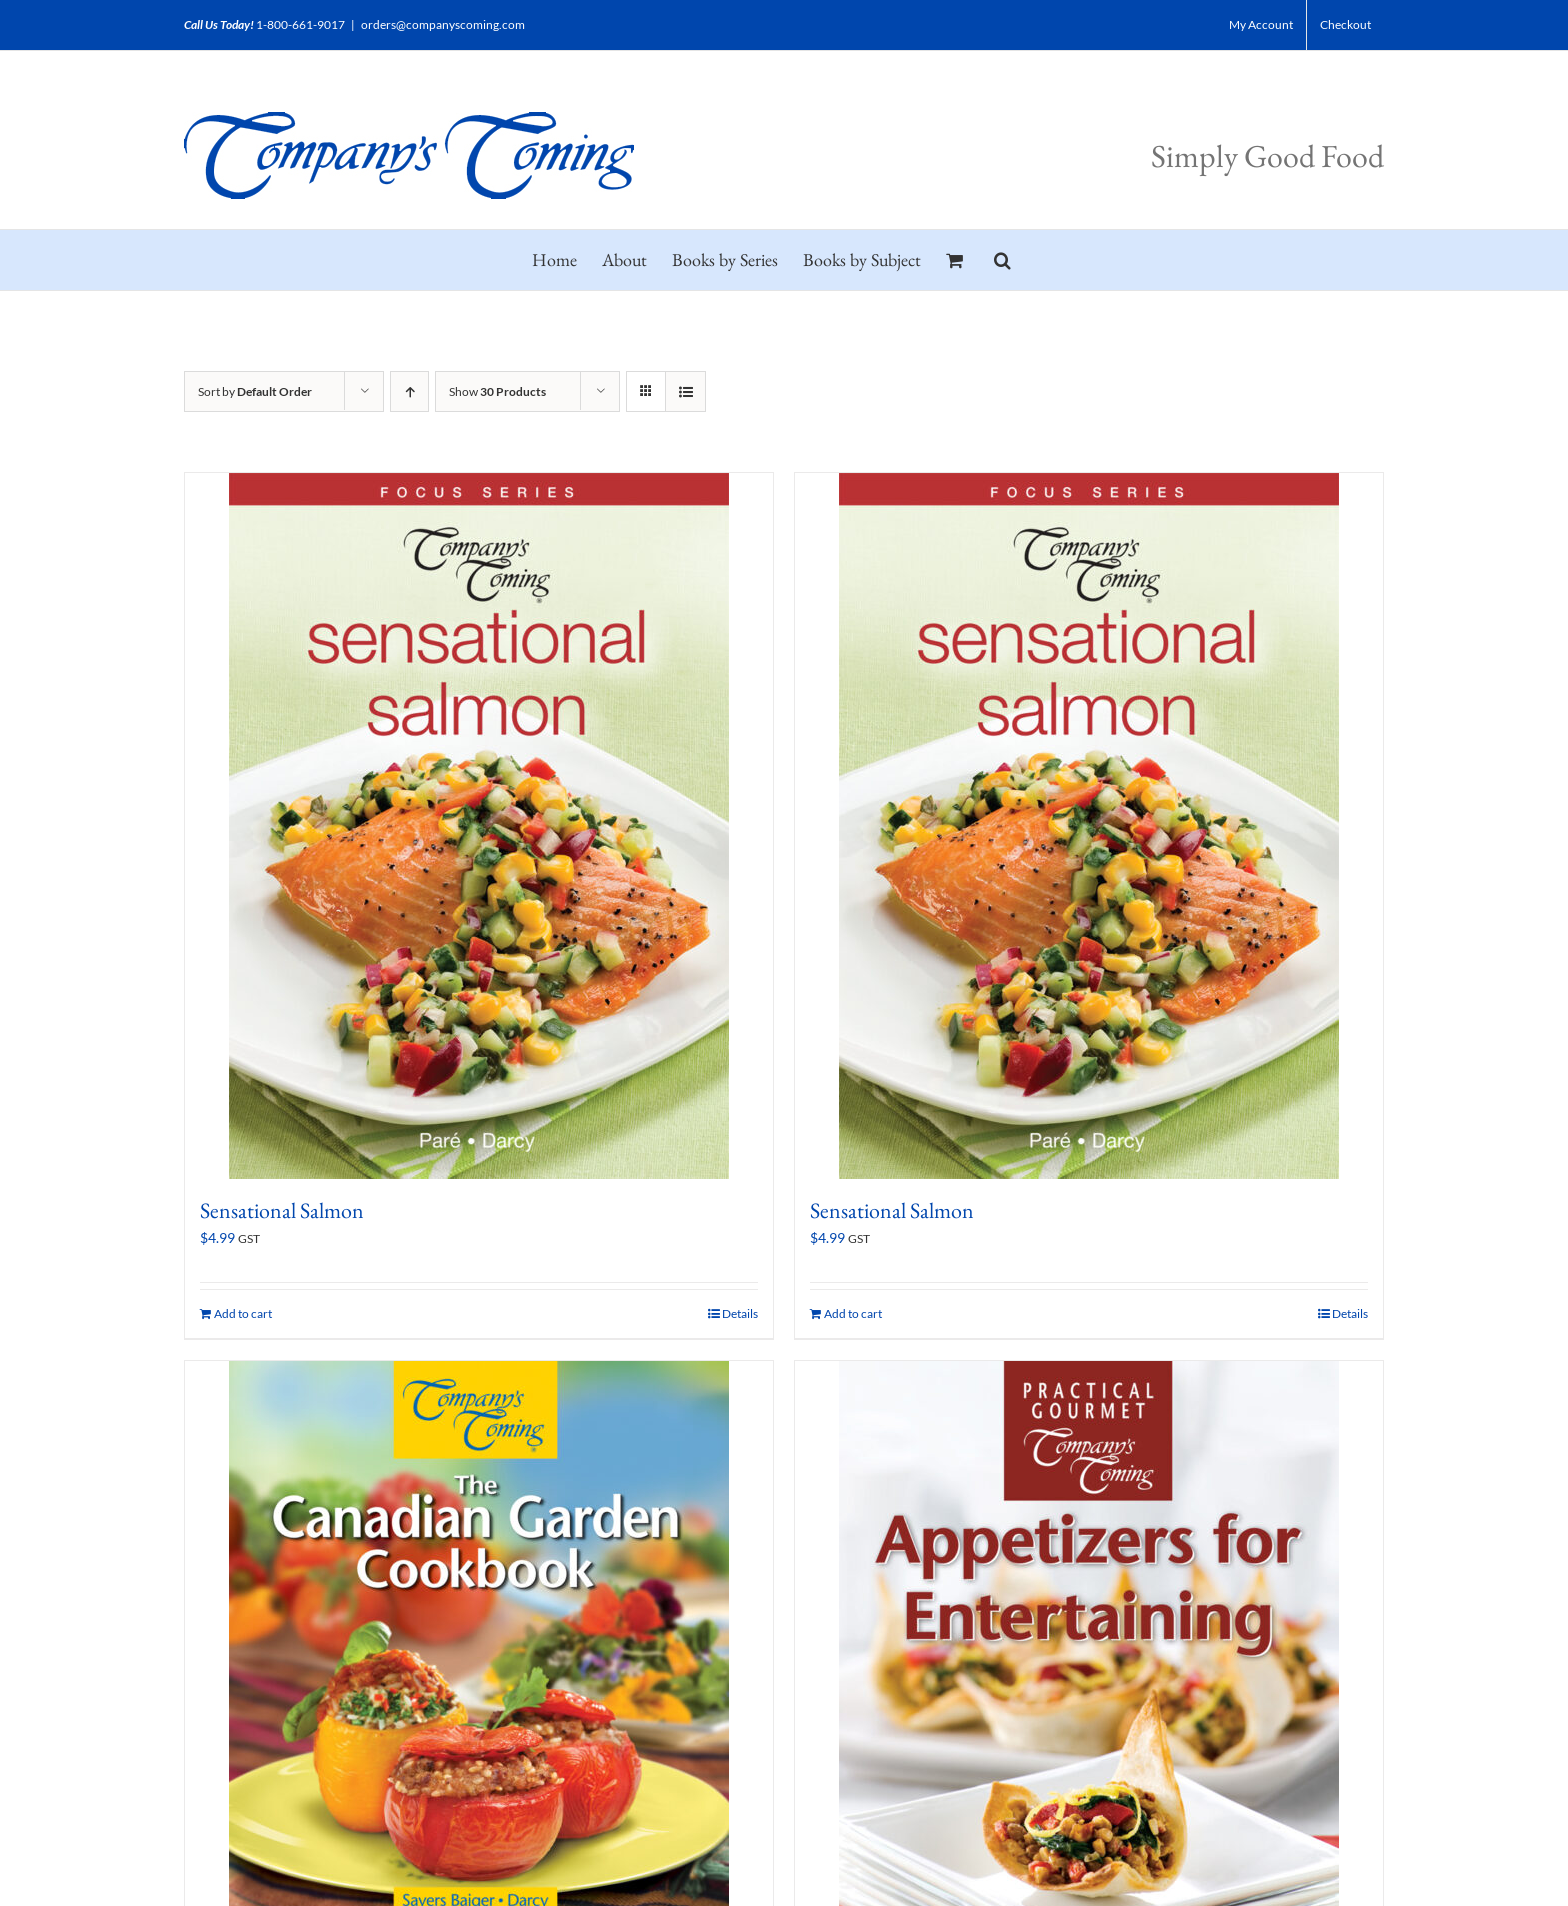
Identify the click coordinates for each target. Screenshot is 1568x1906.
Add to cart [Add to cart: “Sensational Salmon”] (243, 1313)
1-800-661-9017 (300, 24)
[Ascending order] (409, 391)
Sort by (255, 391)
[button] (1002, 260)
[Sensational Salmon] (479, 826)
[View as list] (685, 391)
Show (497, 391)
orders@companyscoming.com (443, 24)
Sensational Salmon (282, 1210)
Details (740, 1313)
